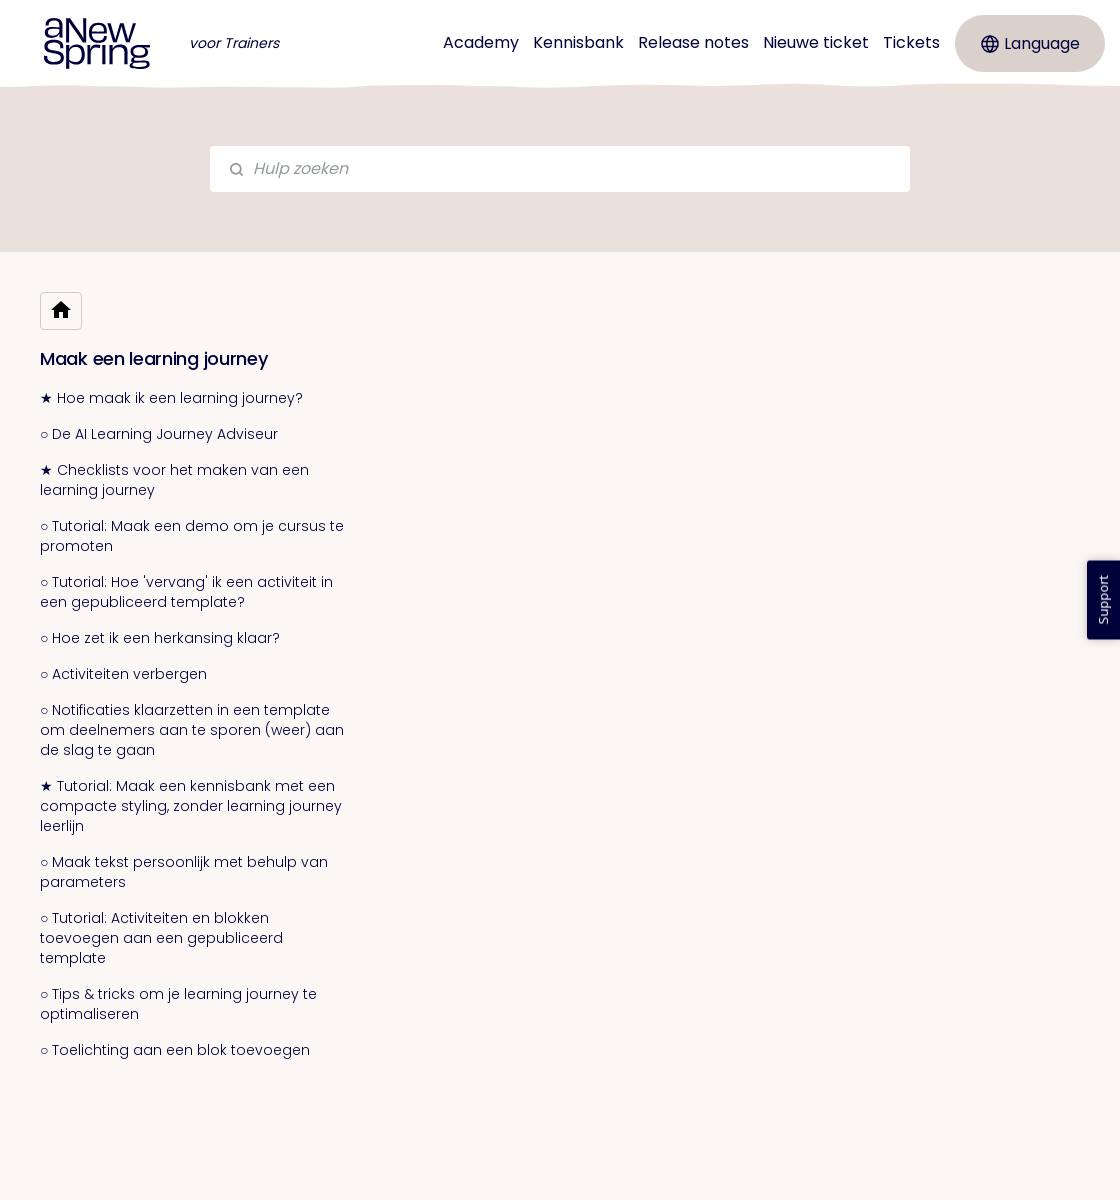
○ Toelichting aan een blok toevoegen (175, 1050)
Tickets (911, 42)
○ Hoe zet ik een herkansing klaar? (160, 638)
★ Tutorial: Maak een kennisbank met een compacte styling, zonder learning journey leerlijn (191, 806)
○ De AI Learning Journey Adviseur (159, 434)
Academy (481, 42)
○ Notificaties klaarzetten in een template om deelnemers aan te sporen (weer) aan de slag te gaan (192, 730)
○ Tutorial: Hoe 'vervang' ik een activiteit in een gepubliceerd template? (186, 592)
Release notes (693, 42)
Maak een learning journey (154, 358)
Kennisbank (578, 42)
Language (1030, 43)
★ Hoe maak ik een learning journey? (171, 398)
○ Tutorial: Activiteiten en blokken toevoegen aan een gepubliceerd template (161, 938)
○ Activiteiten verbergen (123, 674)
